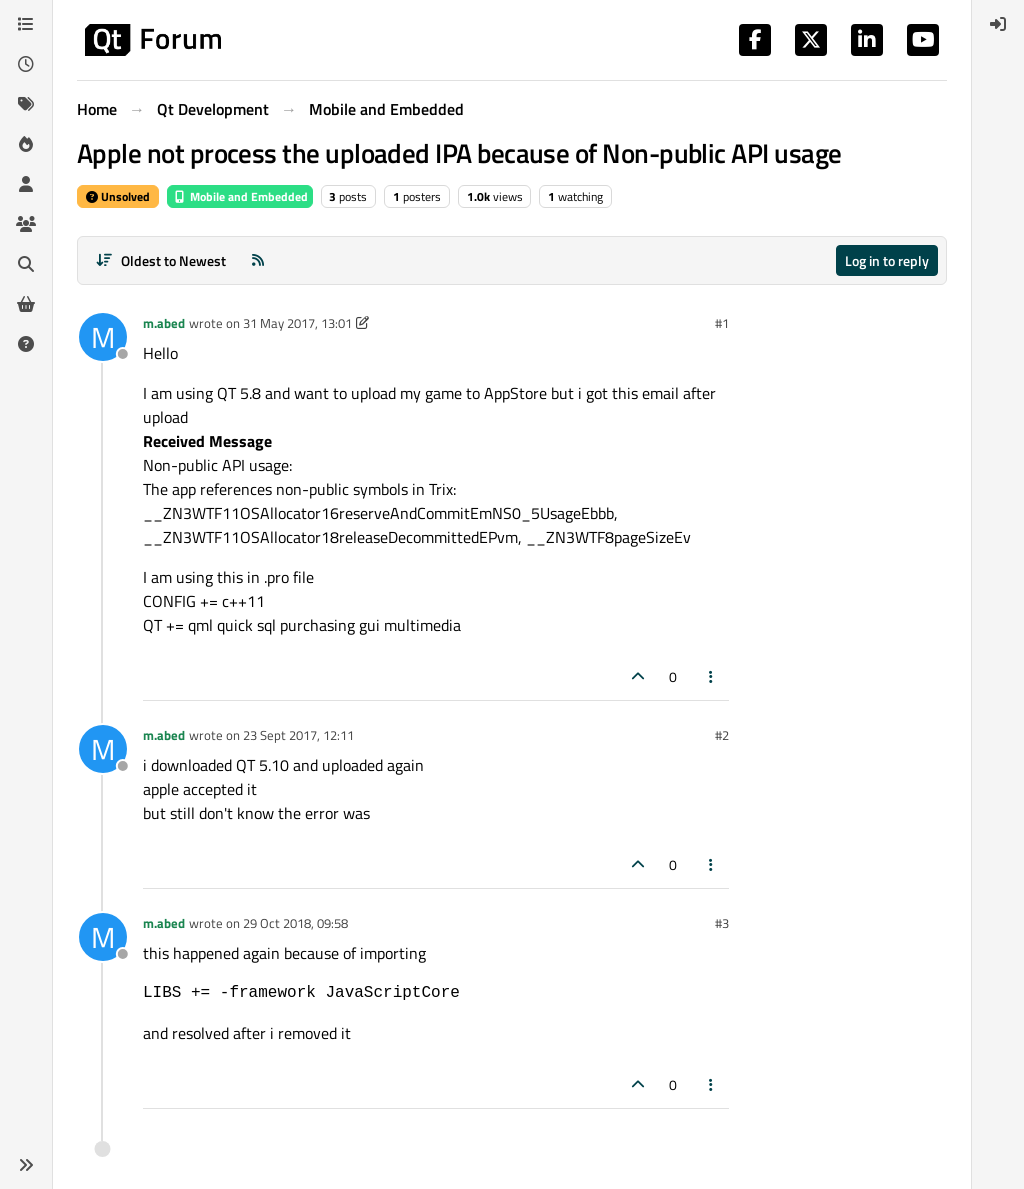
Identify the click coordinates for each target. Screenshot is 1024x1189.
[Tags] (26, 104)
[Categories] (26, 24)
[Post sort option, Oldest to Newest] (160, 260)
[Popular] (26, 144)
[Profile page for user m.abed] (103, 337)
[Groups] (26, 224)
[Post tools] (712, 676)
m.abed (164, 323)
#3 (722, 923)
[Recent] (26, 64)
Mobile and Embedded (240, 196)
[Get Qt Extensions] (26, 304)
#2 (722, 735)
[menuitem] (998, 24)
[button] (26, 1165)
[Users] (26, 184)
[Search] (26, 264)
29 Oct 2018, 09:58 (295, 923)
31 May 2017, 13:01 (297, 323)
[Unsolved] (26, 344)
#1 (722, 323)
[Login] (998, 24)
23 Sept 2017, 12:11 (298, 735)
